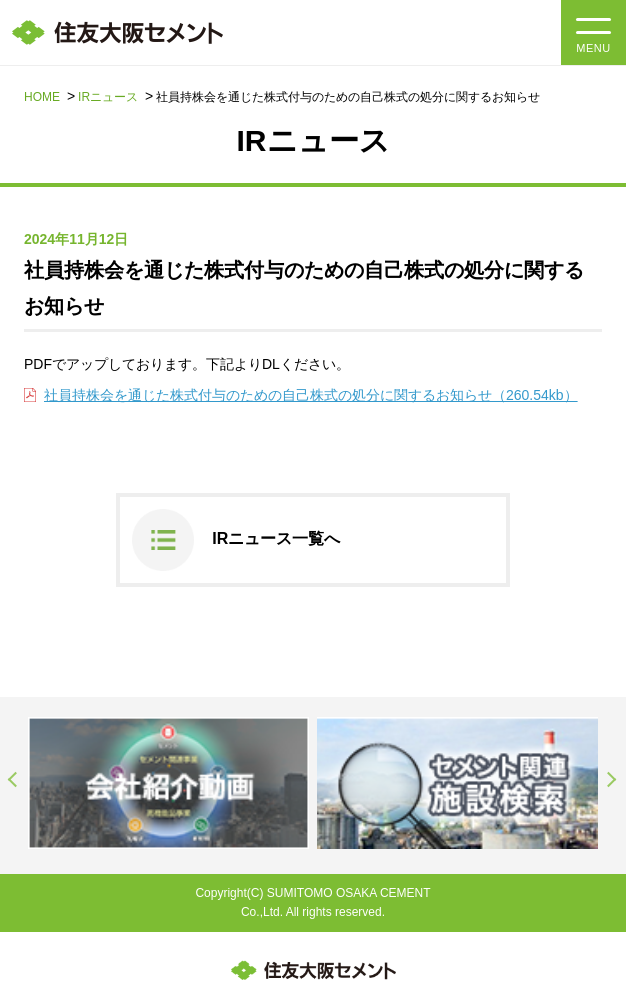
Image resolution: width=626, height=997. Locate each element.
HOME (42, 97)
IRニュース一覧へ (276, 538)
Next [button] (612, 780)
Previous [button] (14, 780)
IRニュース (108, 97)
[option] (168, 783)
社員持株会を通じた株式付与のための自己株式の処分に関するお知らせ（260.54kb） (311, 395)
